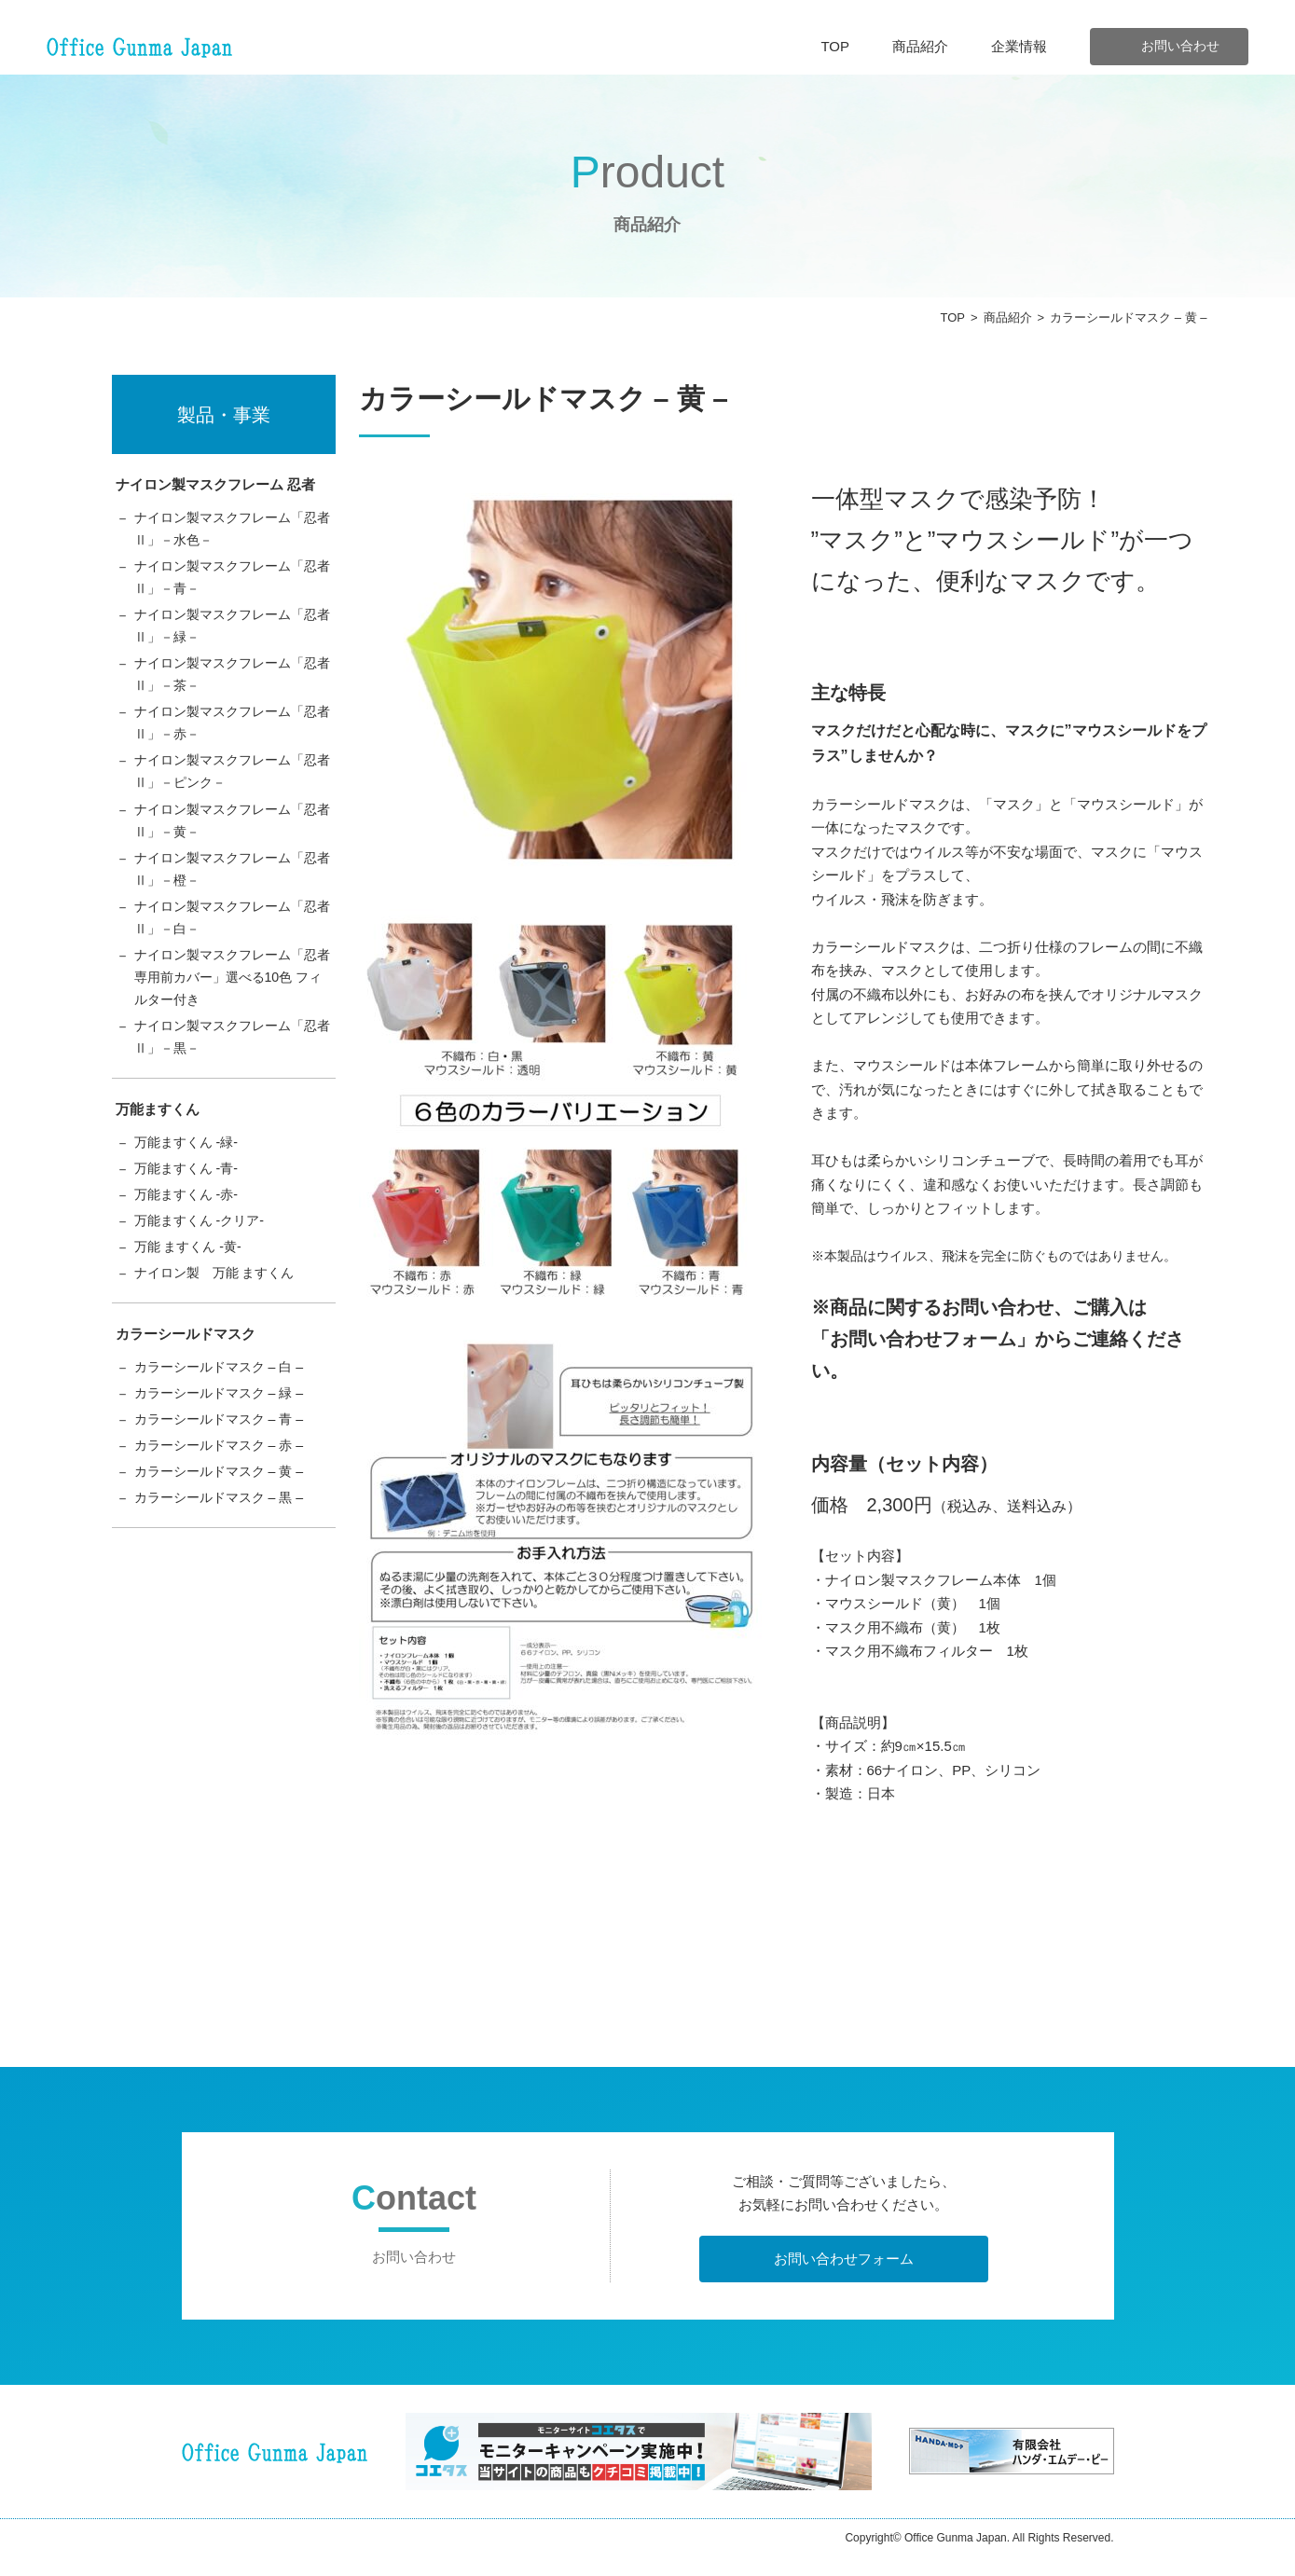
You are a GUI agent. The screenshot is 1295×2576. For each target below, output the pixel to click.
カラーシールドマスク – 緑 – (224, 1433)
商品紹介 (920, 46)
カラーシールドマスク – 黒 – (224, 1543)
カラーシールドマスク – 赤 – (224, 1488)
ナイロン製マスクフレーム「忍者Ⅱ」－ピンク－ (232, 786)
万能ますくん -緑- (189, 1173)
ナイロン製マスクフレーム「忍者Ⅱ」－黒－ (232, 1066)
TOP (834, 46)
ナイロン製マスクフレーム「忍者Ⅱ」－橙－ (232, 889)
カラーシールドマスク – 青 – (224, 1460)
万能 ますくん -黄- (191, 1283)
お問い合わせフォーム (844, 2258)
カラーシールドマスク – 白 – (224, 1405)
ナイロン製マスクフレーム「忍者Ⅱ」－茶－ (232, 684)
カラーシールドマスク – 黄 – (224, 1515)
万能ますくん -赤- (189, 1228)
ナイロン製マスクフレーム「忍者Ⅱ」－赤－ (232, 735)
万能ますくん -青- (189, 1200)
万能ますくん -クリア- (203, 1255)
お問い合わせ (1180, 45)
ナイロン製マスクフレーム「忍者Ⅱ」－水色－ (232, 530)
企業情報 (1019, 46)
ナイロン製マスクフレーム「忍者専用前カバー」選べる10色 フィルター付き (232, 1003)
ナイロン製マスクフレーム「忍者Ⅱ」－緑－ (232, 633)
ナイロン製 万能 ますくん (220, 1310)
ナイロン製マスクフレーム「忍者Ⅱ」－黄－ (232, 838)
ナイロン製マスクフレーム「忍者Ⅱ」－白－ (232, 940)
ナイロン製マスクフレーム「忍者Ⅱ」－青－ (232, 581)
